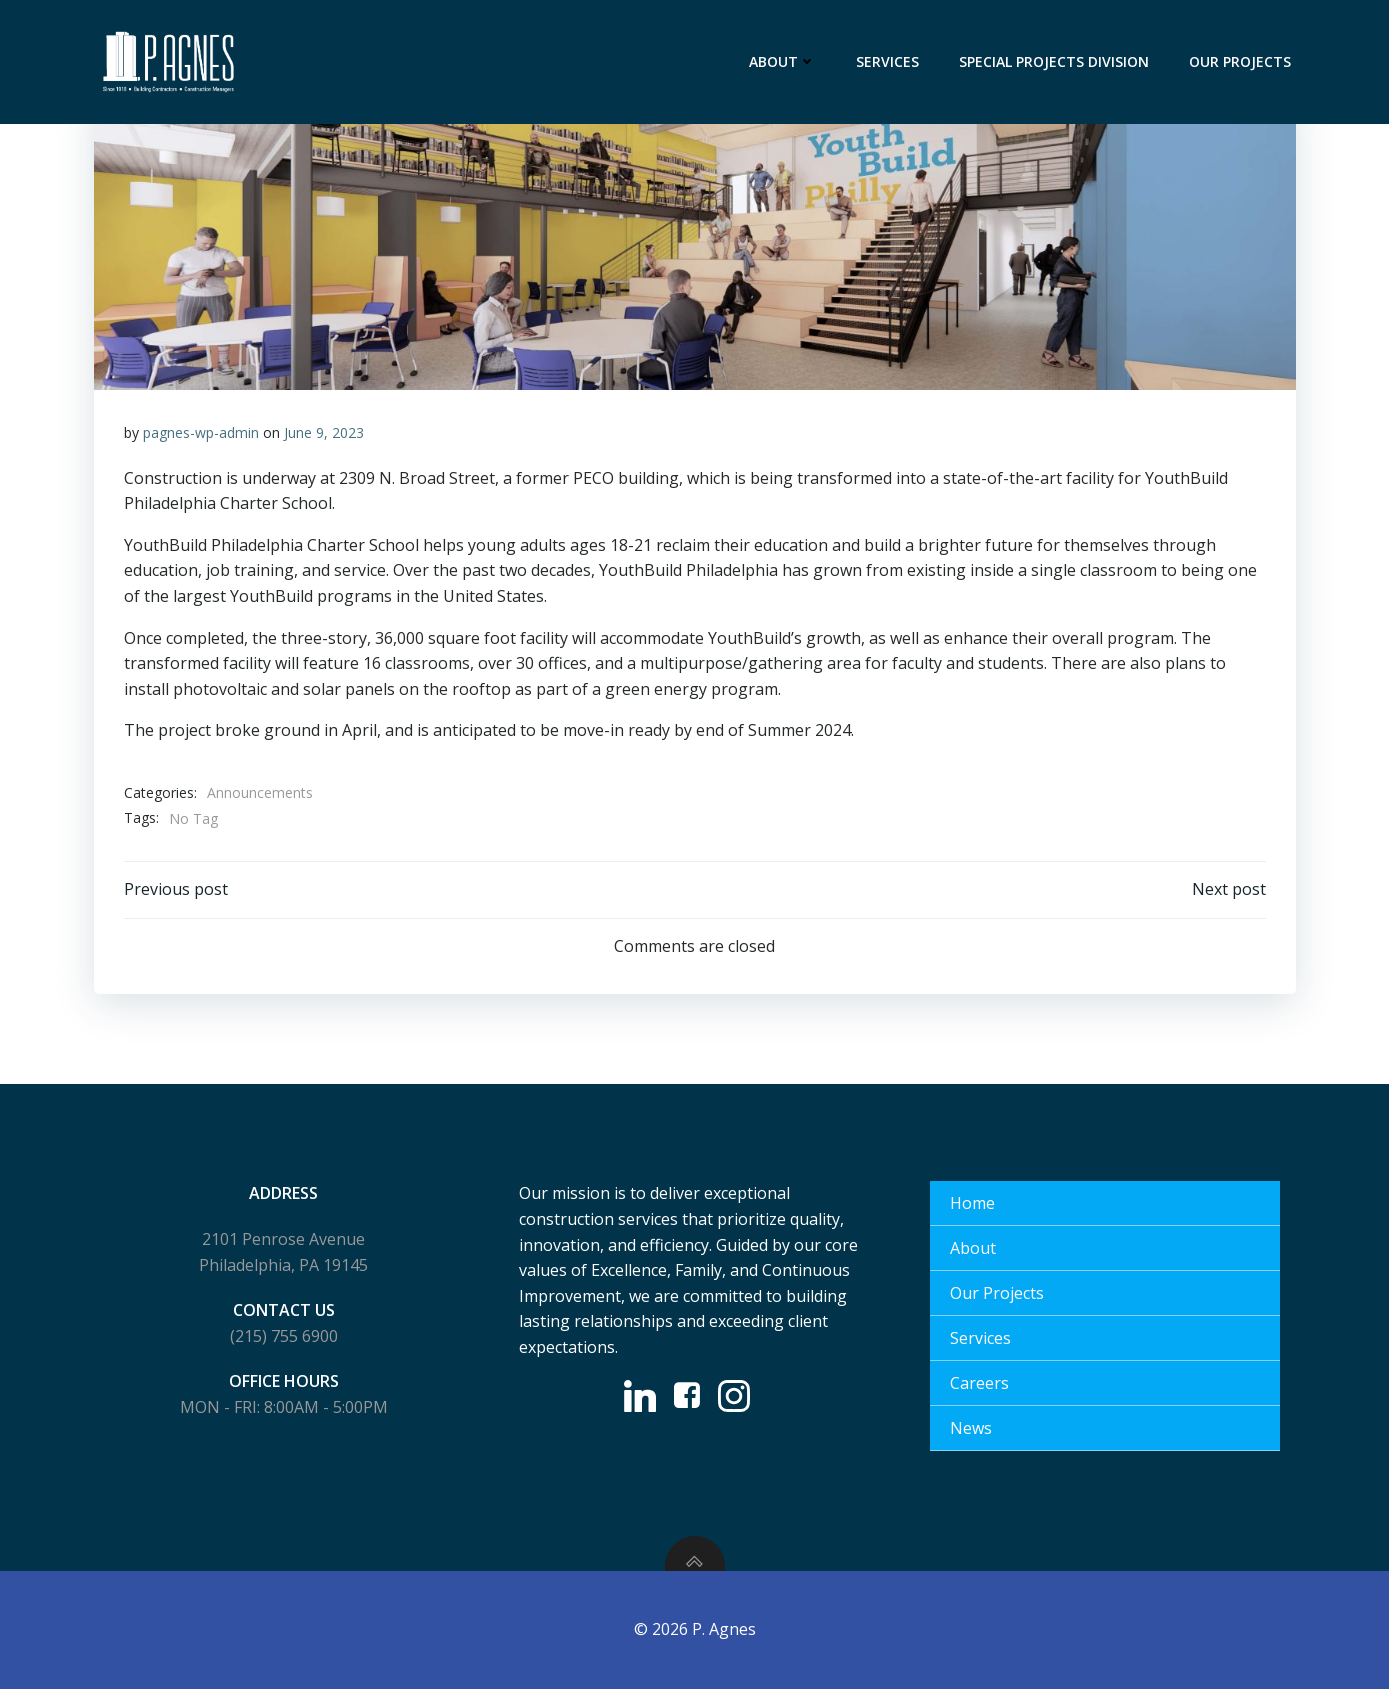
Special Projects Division (1054, 61)
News (971, 1428)
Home (972, 1203)
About (782, 61)
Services (887, 61)
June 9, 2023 (324, 432)
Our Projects (1240, 61)
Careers (979, 1383)
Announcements (260, 792)
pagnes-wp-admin (201, 432)
